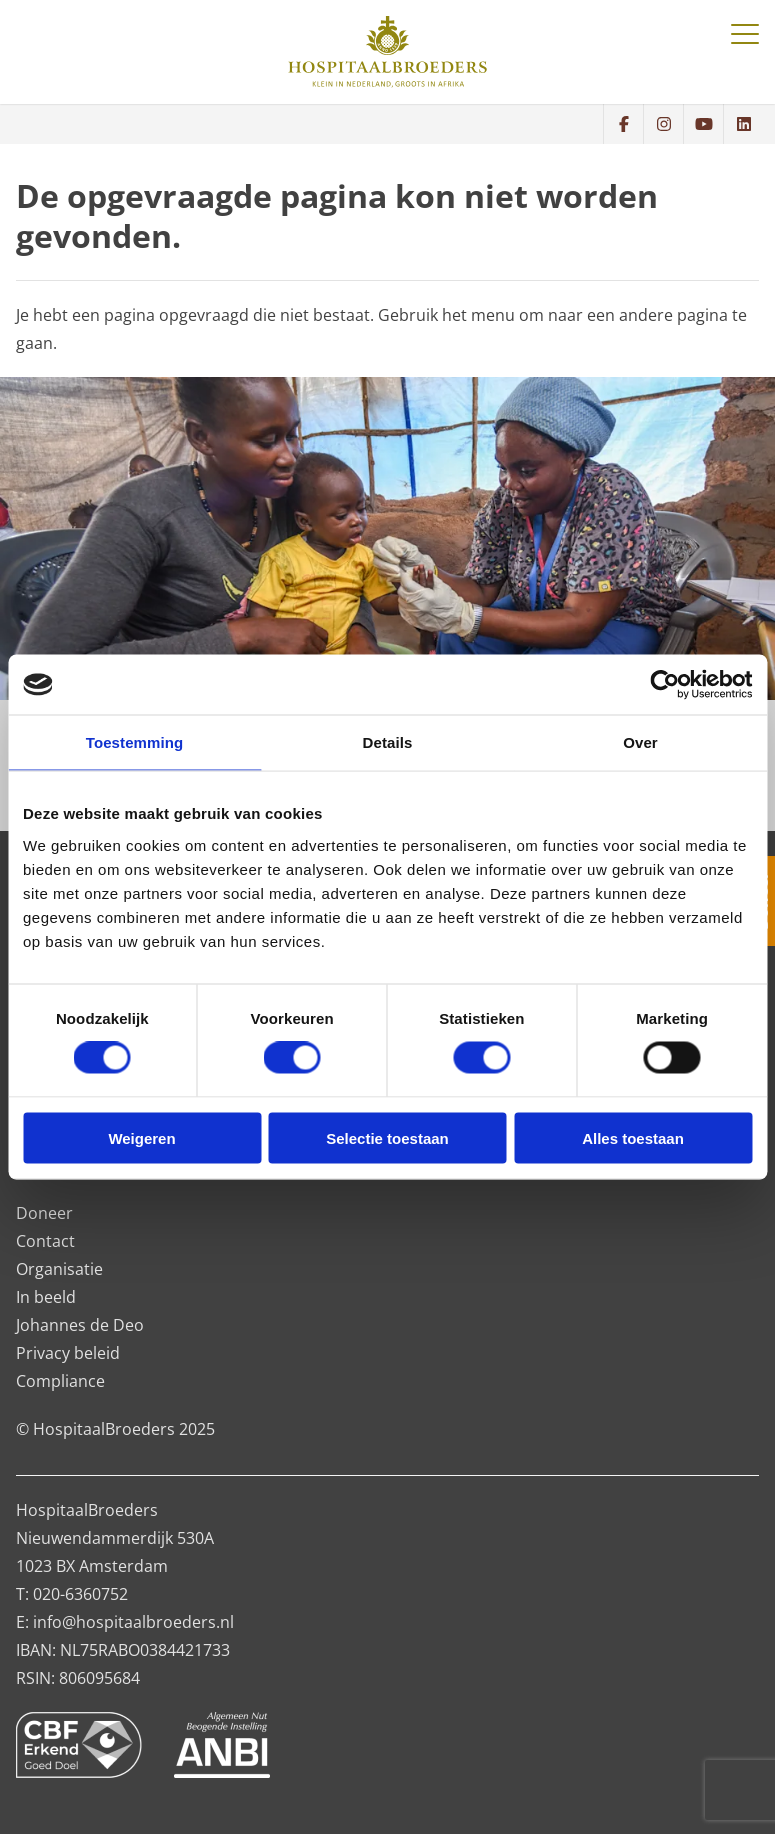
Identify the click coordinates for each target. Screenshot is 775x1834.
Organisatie (59, 1269)
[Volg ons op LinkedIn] (743, 124)
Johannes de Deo (80, 1325)
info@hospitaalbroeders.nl (133, 1622)
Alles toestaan (633, 1137)
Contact (45, 1241)
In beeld (46, 1297)
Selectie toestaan (387, 1137)
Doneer (44, 1213)
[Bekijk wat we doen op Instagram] (663, 124)
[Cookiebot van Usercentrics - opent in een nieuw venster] (664, 685)
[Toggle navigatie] (745, 34)
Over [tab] (640, 742)
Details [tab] (388, 742)
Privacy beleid (68, 1353)
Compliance (60, 1381)
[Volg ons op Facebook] (623, 124)
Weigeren (141, 1137)
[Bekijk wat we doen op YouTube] (703, 124)
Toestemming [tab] (135, 742)
